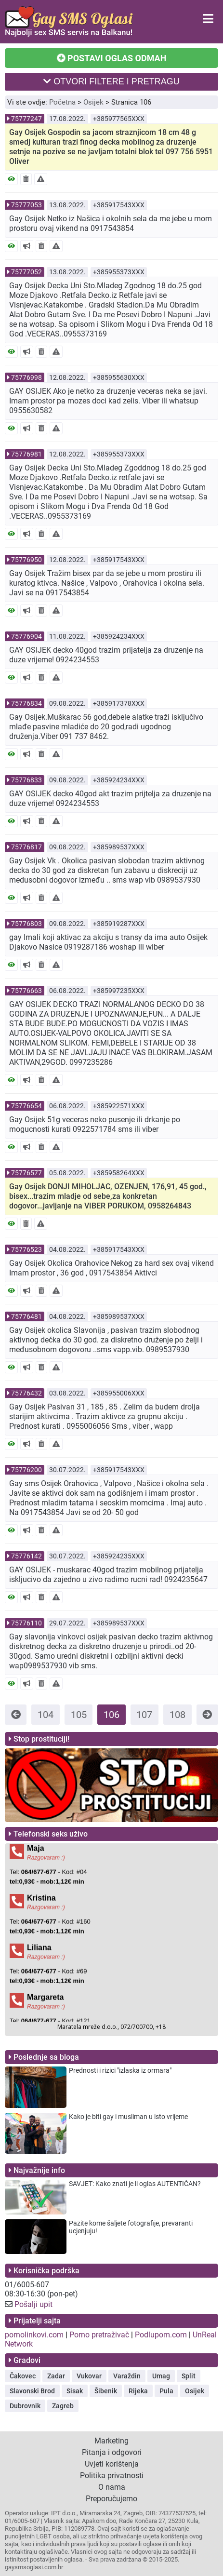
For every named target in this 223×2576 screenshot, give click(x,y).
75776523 (26, 1249)
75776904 (26, 636)
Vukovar (89, 2376)
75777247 (26, 118)
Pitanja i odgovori (112, 2452)
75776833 (26, 780)
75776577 (26, 1173)
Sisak (74, 2391)
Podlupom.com (161, 2334)
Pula (166, 2391)
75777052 (26, 272)
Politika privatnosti (112, 2475)
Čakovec (23, 2376)
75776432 (26, 1393)
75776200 (26, 1470)
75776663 (26, 990)
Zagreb (63, 2406)
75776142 (26, 1556)
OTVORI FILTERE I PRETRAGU (111, 81)
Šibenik (105, 2391)
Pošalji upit (33, 2304)
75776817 (26, 847)
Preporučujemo (111, 2498)
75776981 (26, 454)
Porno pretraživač (99, 2334)
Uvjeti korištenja (112, 2464)
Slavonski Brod (32, 2391)
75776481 (26, 1316)
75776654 (26, 1106)
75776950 (26, 560)
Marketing (111, 2440)
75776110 (26, 1623)
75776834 (26, 703)
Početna (62, 102)
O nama (111, 2487)
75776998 (26, 377)
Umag (161, 2376)
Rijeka (138, 2391)
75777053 (26, 205)
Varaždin (127, 2376)
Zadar (56, 2376)
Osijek (93, 102)
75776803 (26, 923)
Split (189, 2376)
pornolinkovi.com (34, 2334)
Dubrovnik (25, 2406)
